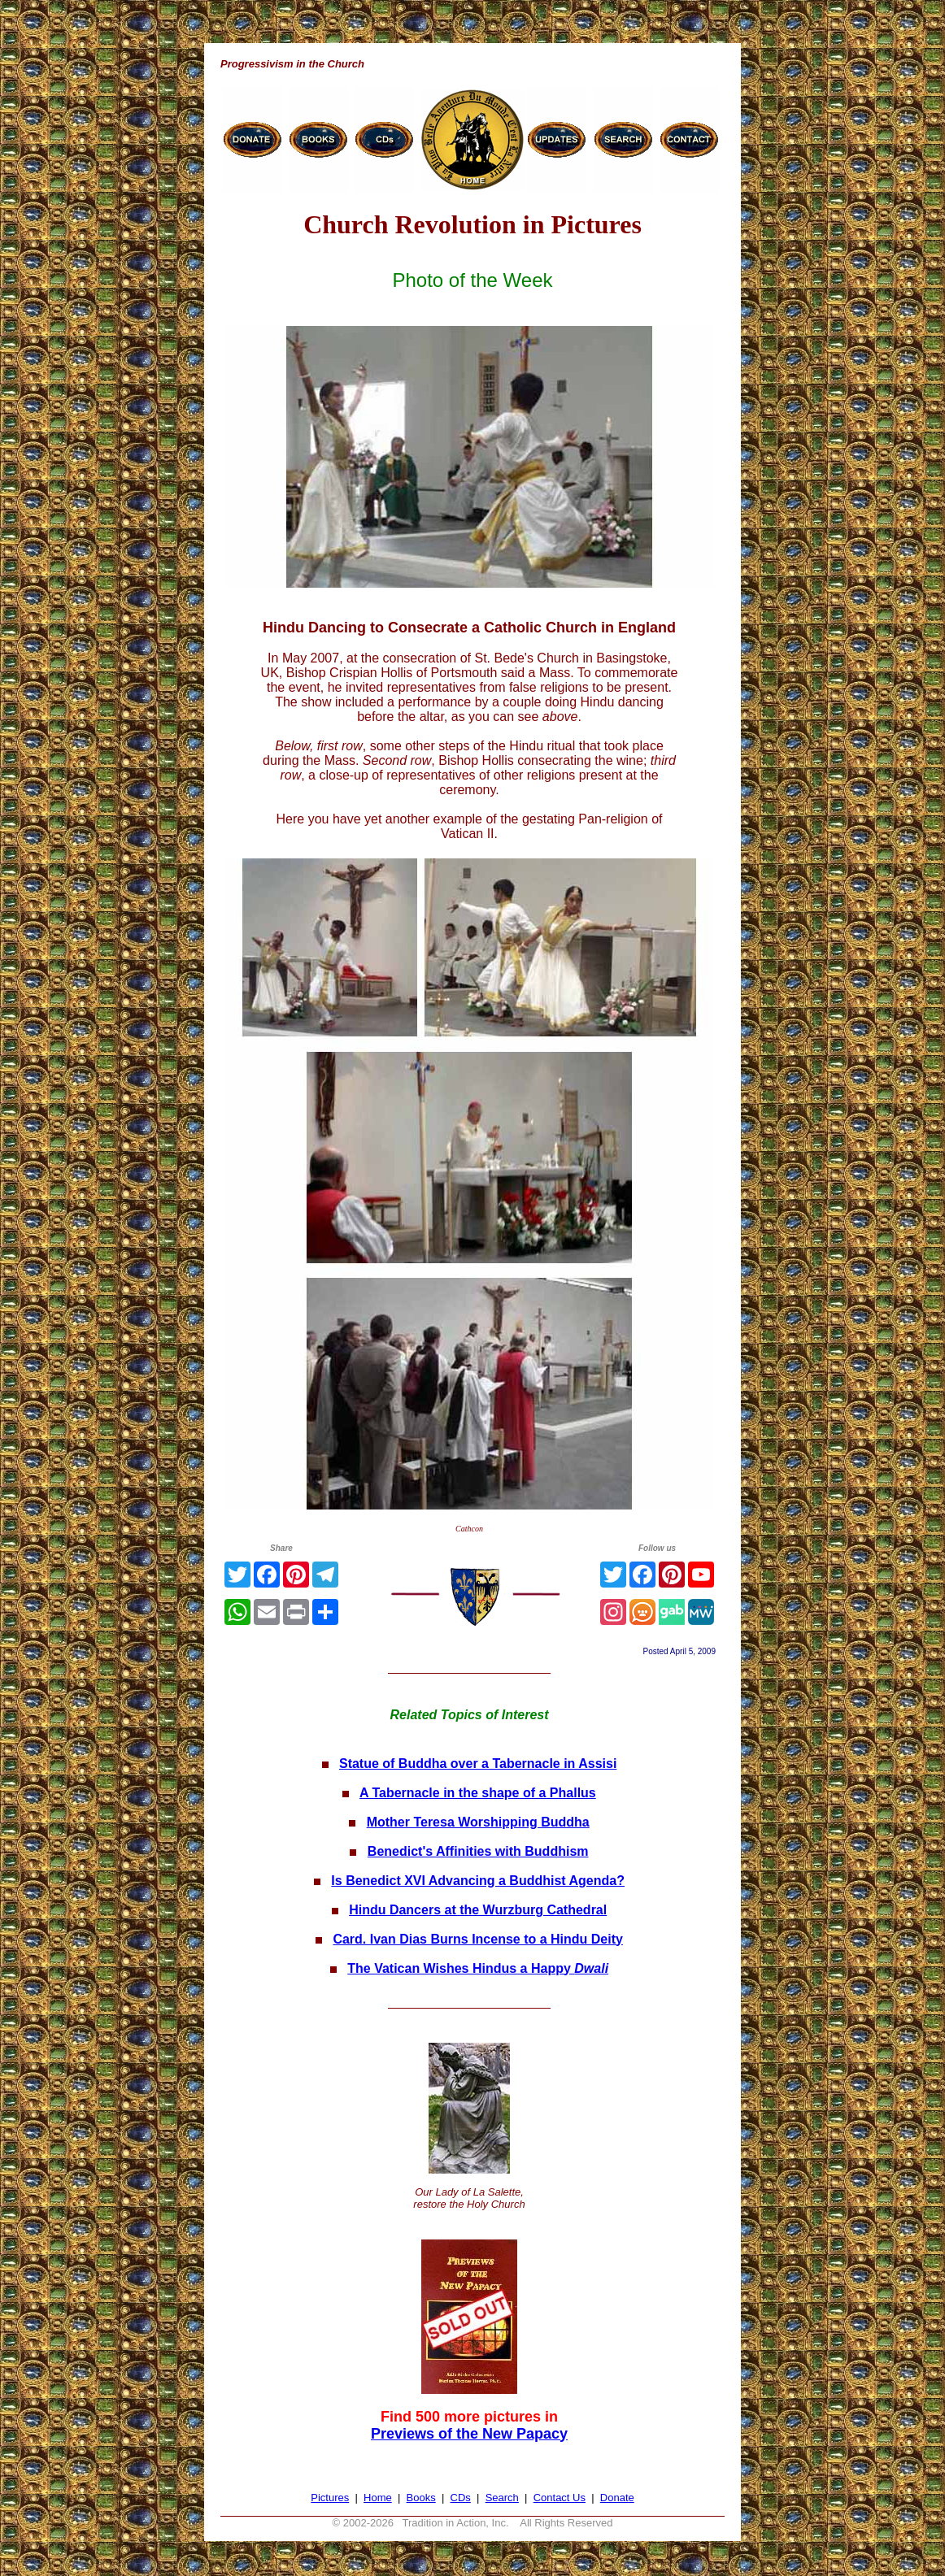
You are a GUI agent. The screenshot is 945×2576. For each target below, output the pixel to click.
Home (378, 2497)
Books (421, 2497)
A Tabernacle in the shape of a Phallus (477, 1793)
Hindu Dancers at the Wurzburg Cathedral (478, 1910)
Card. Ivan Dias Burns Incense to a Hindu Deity (478, 1939)
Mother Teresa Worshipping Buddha (478, 1822)
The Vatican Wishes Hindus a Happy (477, 1968)
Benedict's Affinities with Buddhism (478, 1851)
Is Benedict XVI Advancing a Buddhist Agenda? (478, 1880)
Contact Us (559, 2497)
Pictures (330, 2497)
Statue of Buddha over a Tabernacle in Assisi (477, 1763)
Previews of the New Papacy (469, 2434)
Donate (617, 2497)
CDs (461, 2497)
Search (502, 2497)
